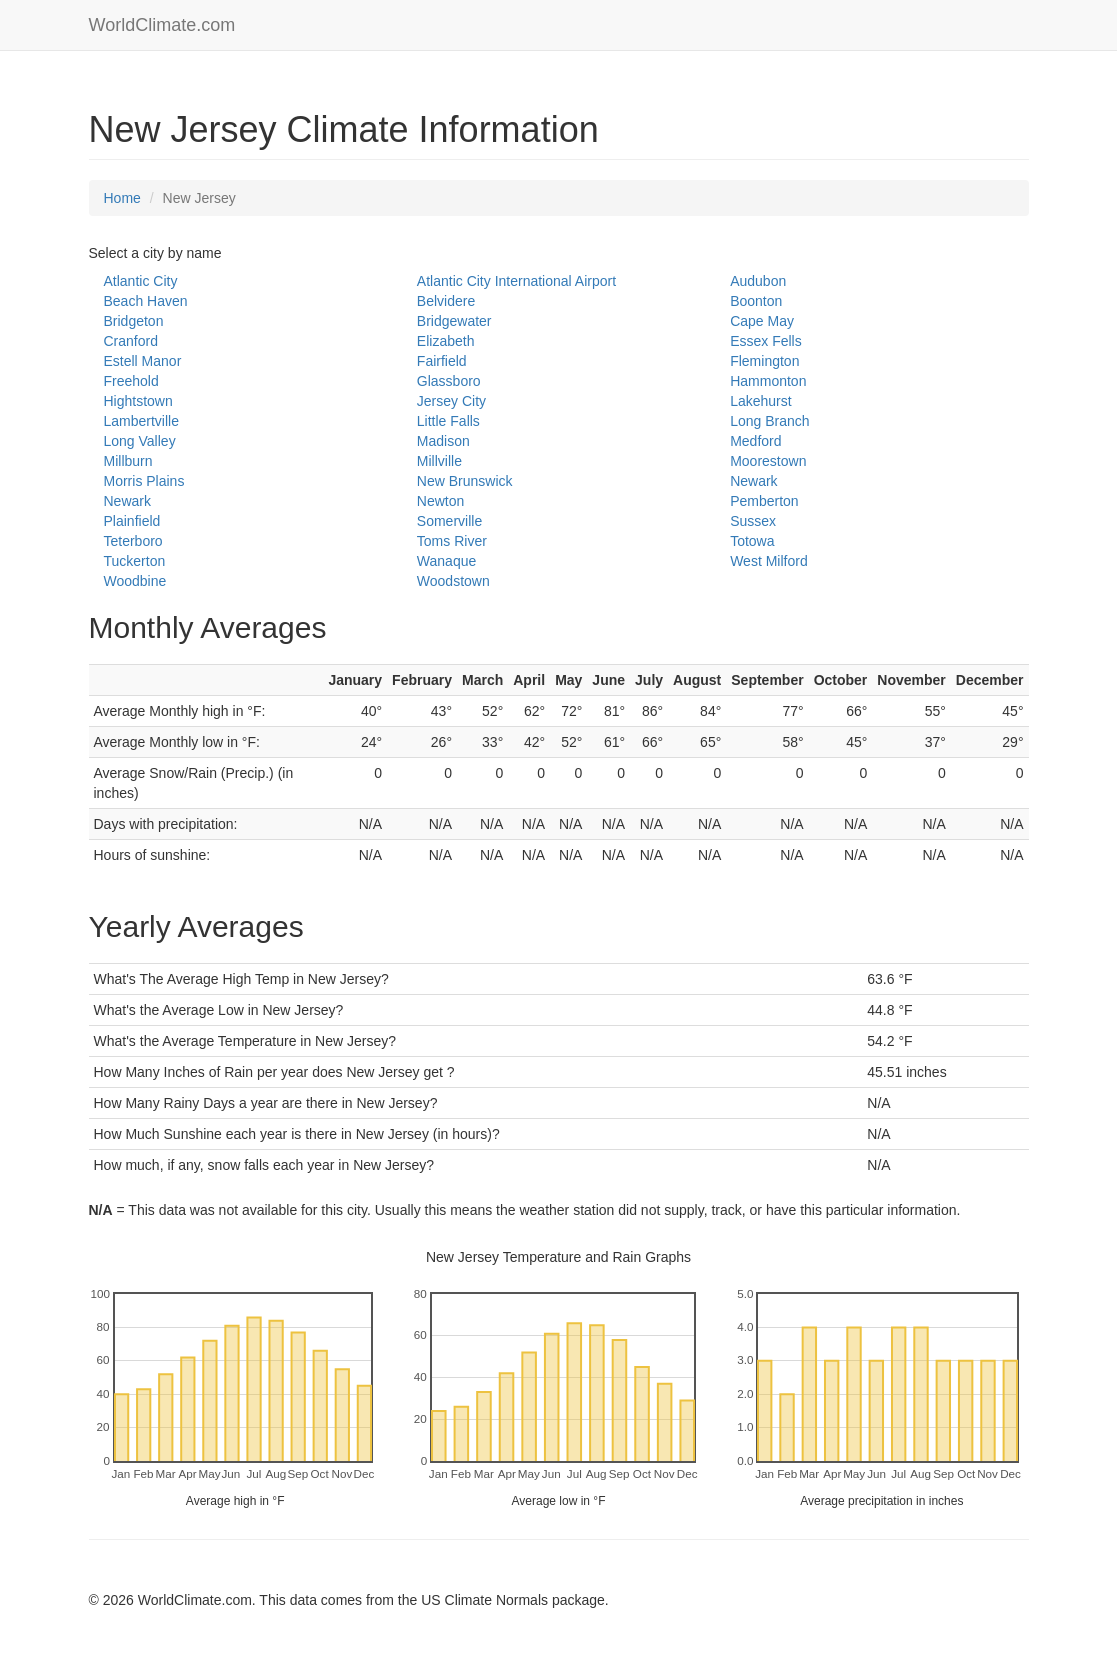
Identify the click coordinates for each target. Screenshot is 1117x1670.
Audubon (758, 281)
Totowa (752, 541)
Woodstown (453, 581)
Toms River (452, 541)
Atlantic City (141, 281)
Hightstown (138, 401)
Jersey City (451, 401)
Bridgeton (134, 321)
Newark (753, 481)
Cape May (762, 321)
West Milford (769, 561)
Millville (439, 461)
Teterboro (133, 541)
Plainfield (132, 521)
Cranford (131, 341)
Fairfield (442, 361)
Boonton (756, 301)
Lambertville (141, 421)
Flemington (764, 361)
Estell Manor (143, 361)
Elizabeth (446, 341)
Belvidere (446, 301)
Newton (440, 501)
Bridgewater (454, 321)
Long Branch (769, 421)
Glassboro (449, 381)
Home (122, 198)
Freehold (131, 381)
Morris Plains (144, 481)
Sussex (753, 521)
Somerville (449, 521)
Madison (443, 441)
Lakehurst (760, 401)
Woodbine (135, 581)
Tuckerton (135, 561)
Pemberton (764, 501)
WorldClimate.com (162, 25)
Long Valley (140, 441)
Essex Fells (766, 341)
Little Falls (448, 421)
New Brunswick (465, 481)
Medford (755, 441)
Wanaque (446, 561)
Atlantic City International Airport (516, 281)
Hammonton (768, 381)
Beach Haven (146, 301)
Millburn (128, 461)
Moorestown (768, 461)
